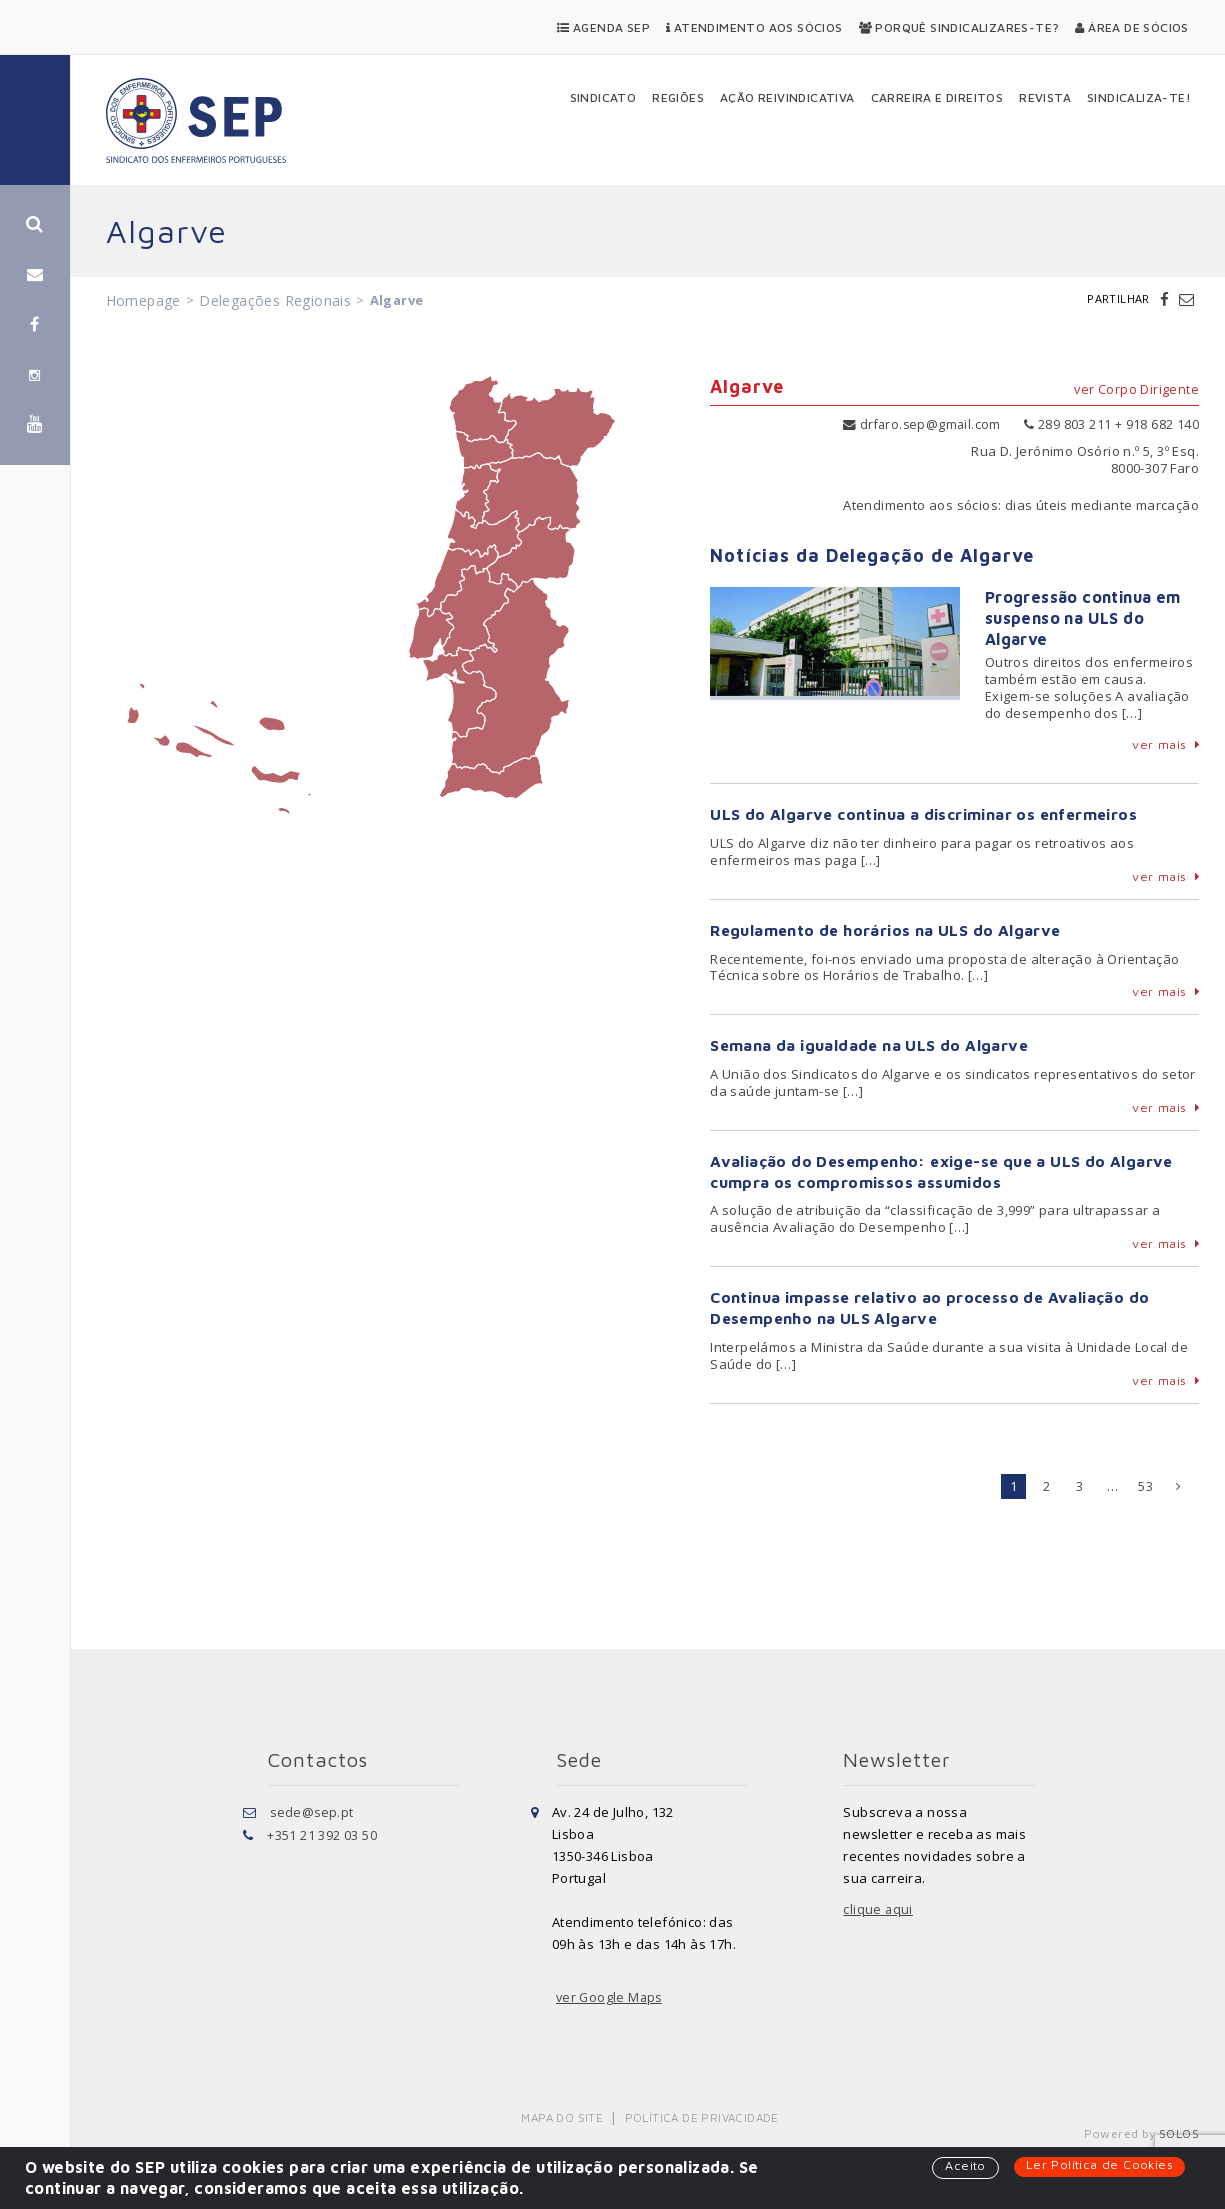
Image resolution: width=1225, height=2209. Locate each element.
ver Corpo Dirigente (1136, 390)
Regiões (678, 97)
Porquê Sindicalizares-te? (959, 27)
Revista (1045, 97)
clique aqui (878, 1910)
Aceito (963, 2166)
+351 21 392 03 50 (322, 1834)
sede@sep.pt (312, 1812)
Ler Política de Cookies (1098, 2165)
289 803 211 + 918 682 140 (1111, 424)
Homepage (143, 300)
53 (1145, 1486)
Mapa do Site (563, 2117)
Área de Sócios (1131, 27)
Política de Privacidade (599, 2134)
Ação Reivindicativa (787, 97)
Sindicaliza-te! (1139, 97)
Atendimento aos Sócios (754, 27)
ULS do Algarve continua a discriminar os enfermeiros (926, 814)
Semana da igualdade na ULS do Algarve (870, 1046)
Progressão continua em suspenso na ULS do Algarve (1083, 618)
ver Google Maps (611, 1998)
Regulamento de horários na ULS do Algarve (887, 930)
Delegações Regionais (275, 300)
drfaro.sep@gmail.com (920, 424)
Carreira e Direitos (937, 97)
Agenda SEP (603, 27)
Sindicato (603, 97)
